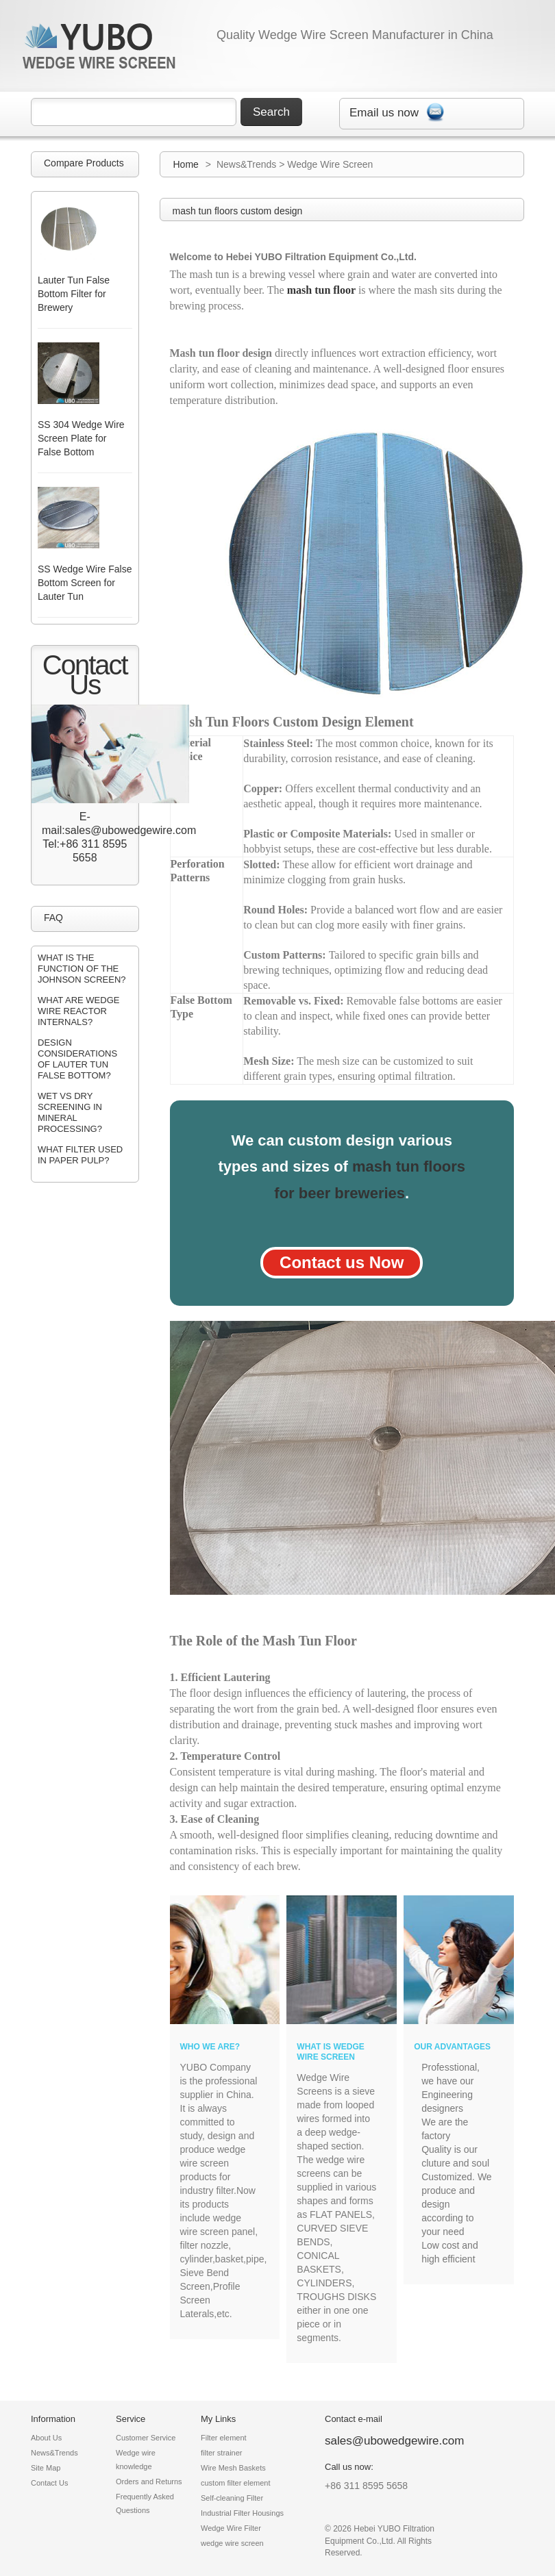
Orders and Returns (149, 2481)
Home (186, 164)
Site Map (45, 2468)
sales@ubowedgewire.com (394, 2440)
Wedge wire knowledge (136, 2460)
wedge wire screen (232, 2543)
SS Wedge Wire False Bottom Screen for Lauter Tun (85, 583)
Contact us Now (342, 1262)
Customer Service (145, 2438)
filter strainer (222, 2453)
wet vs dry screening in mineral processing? (70, 1112)
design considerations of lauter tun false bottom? (77, 1059)
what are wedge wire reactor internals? (78, 1011)
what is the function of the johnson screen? (82, 968)
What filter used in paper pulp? (80, 1154)
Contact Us (49, 2483)
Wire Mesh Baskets (233, 2468)
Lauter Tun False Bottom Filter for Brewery (74, 294)
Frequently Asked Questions (145, 2503)
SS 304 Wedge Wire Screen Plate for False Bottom (81, 438)
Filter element (224, 2438)
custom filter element (235, 2483)
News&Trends (54, 2453)
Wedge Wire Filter (231, 2528)
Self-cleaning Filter (232, 2498)
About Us (46, 2438)
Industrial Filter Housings (242, 2513)
